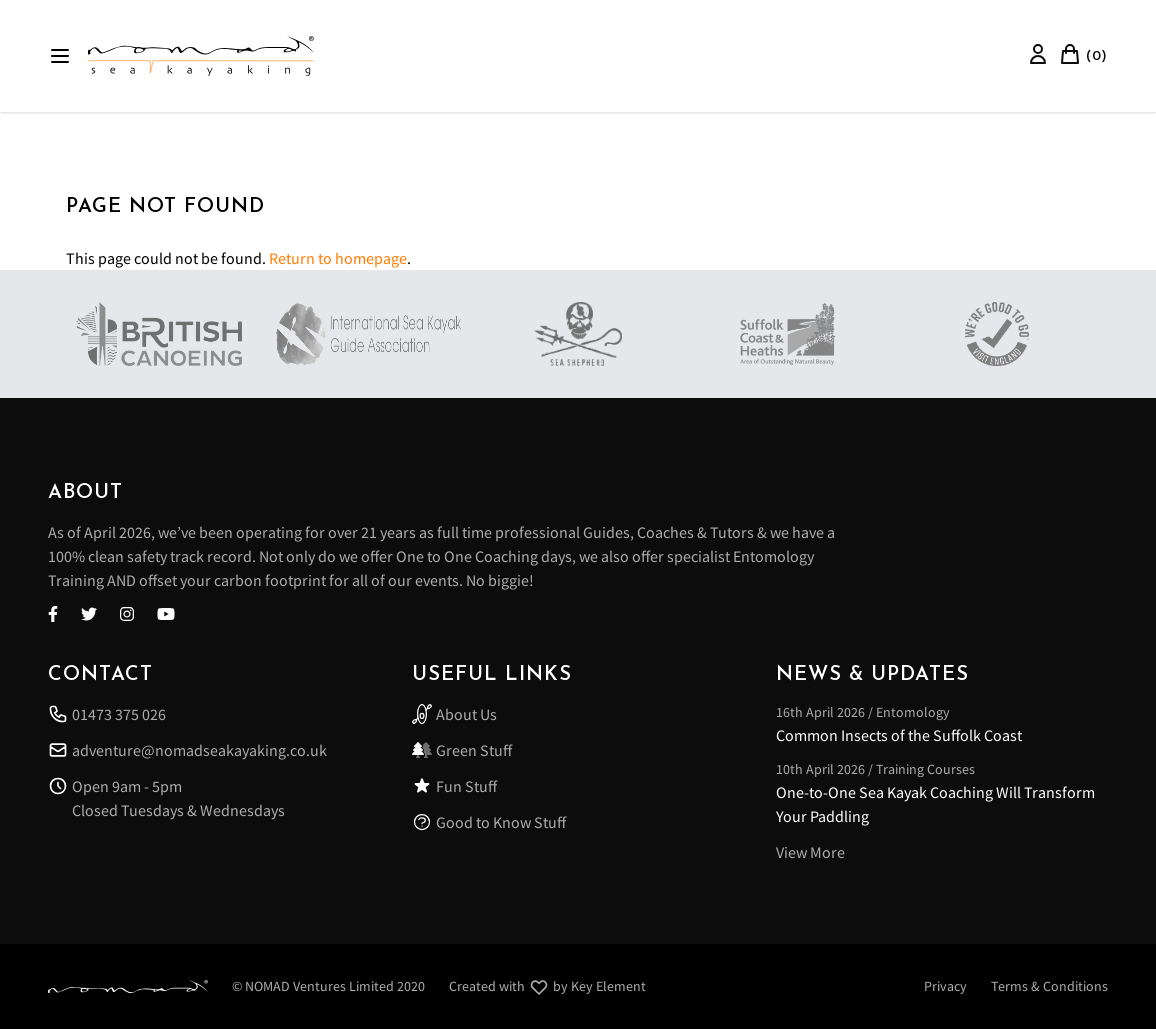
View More (810, 852)
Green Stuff (462, 750)
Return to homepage (338, 258)
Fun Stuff (454, 786)
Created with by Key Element (547, 987)
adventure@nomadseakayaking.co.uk (187, 750)
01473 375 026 (107, 714)
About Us (454, 714)
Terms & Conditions (1049, 986)
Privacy (945, 986)
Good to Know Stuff (489, 822)
